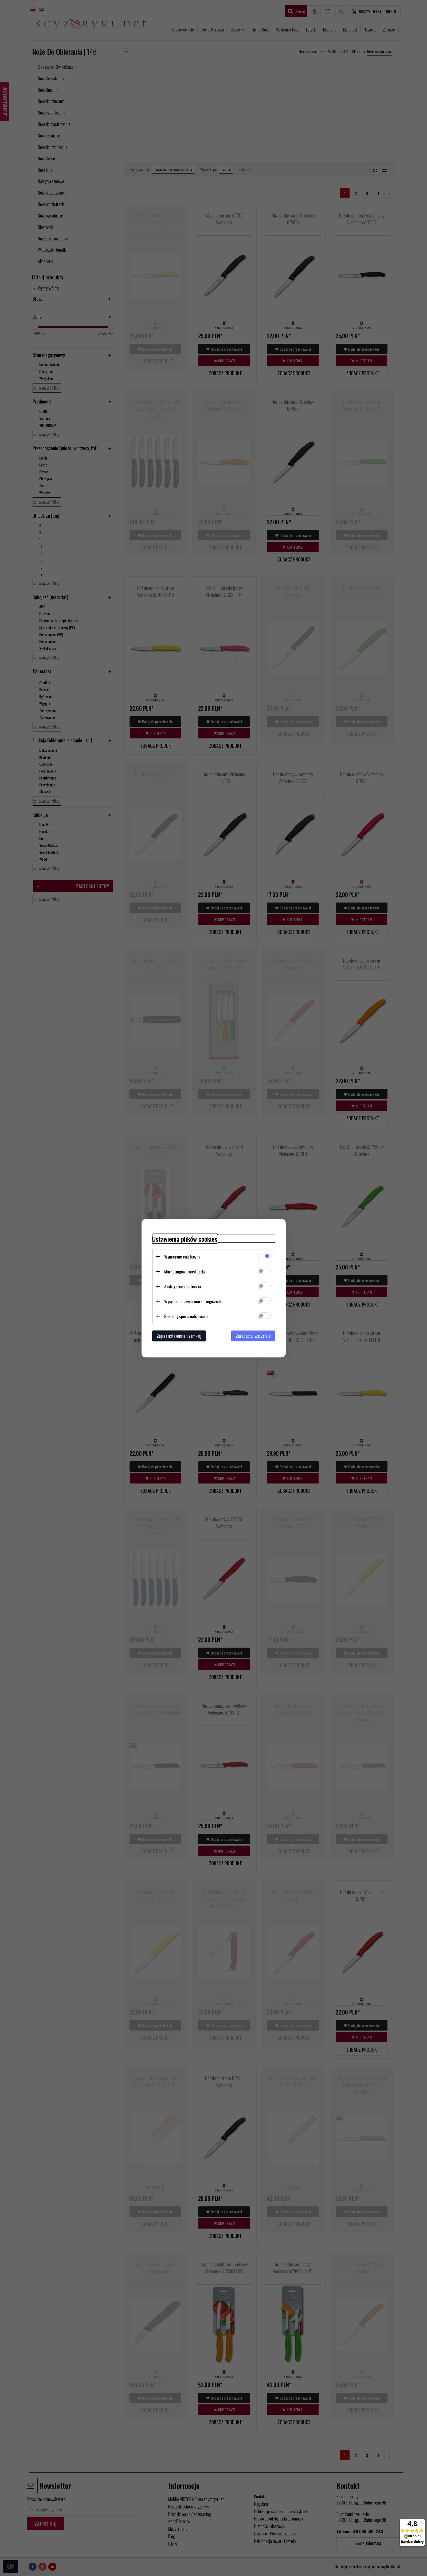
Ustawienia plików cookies (184, 1239)
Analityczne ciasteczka (182, 1286)
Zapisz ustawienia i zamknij (179, 1335)
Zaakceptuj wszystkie (253, 1335)
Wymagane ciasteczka (182, 1256)
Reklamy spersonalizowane (185, 1316)
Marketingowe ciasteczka (185, 1271)
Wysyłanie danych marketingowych (192, 1301)
